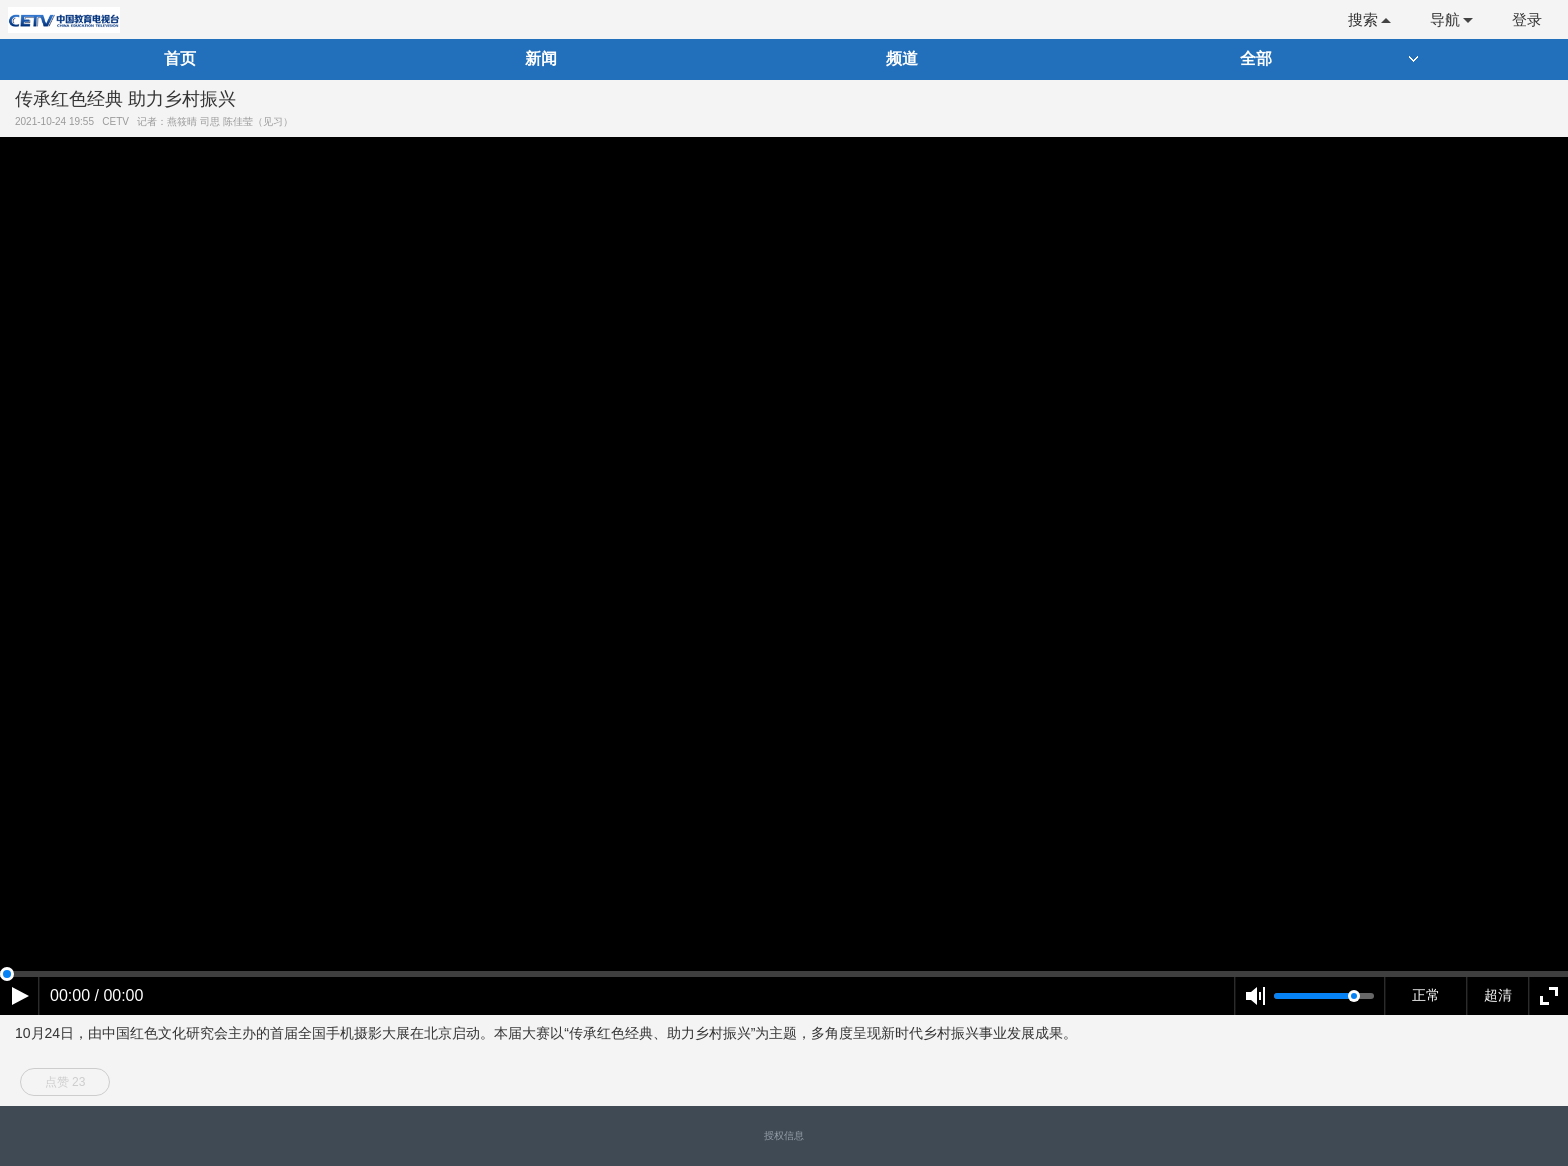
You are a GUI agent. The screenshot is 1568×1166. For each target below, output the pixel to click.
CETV (118, 121)
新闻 (541, 58)
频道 (902, 58)
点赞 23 (65, 1082)
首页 (180, 58)
